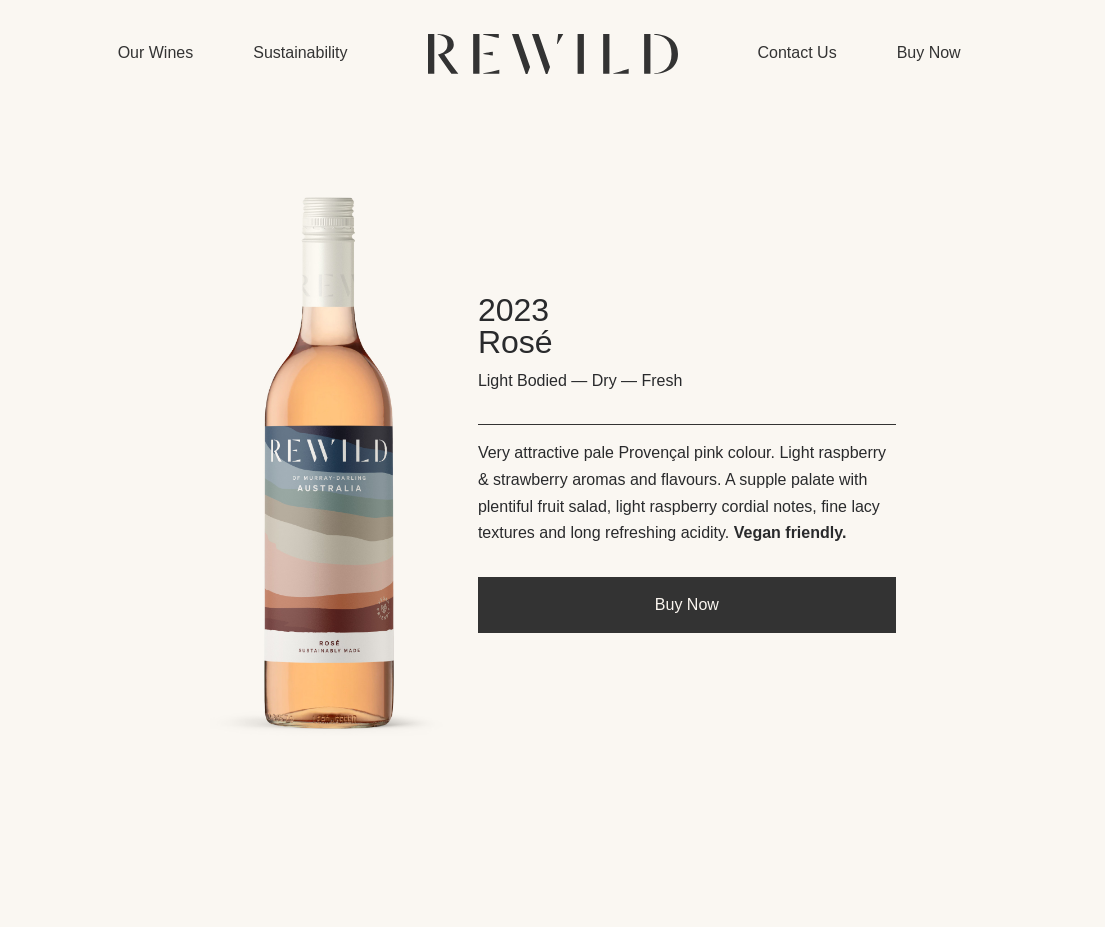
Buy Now (687, 604)
